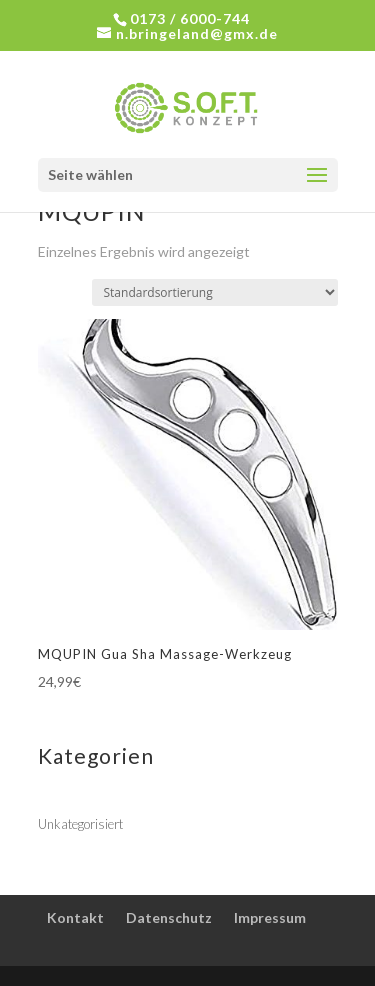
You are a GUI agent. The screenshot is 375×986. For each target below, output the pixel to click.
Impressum (270, 917)
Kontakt (75, 917)
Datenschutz (169, 917)
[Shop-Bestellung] (215, 292)
